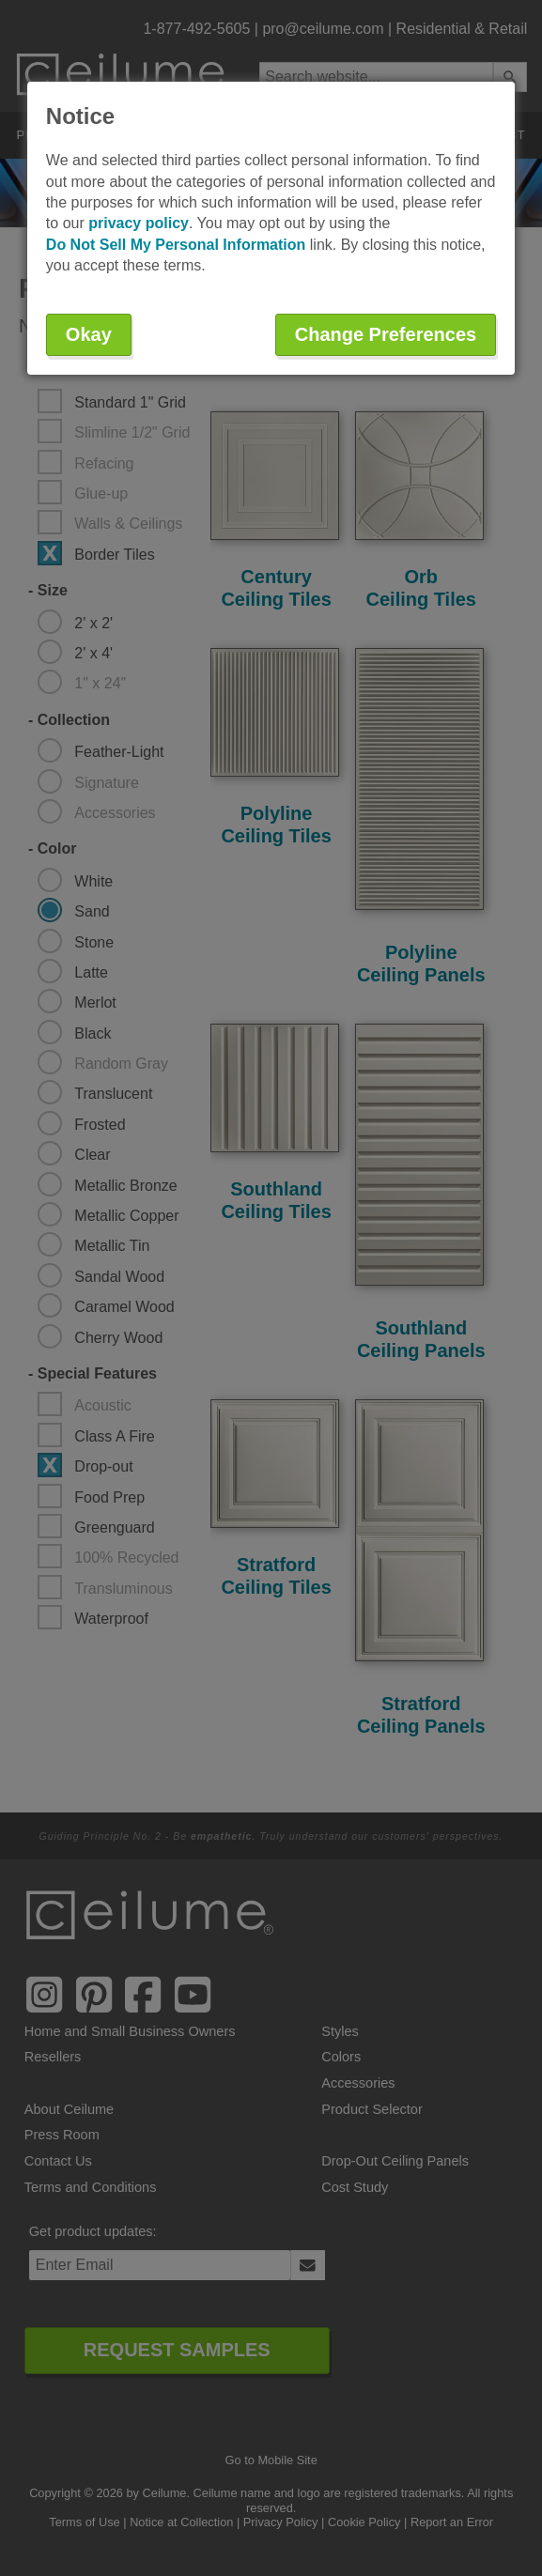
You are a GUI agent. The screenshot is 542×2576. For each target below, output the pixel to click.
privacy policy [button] (138, 223)
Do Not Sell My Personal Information (175, 245)
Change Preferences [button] (385, 334)
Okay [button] (89, 334)
